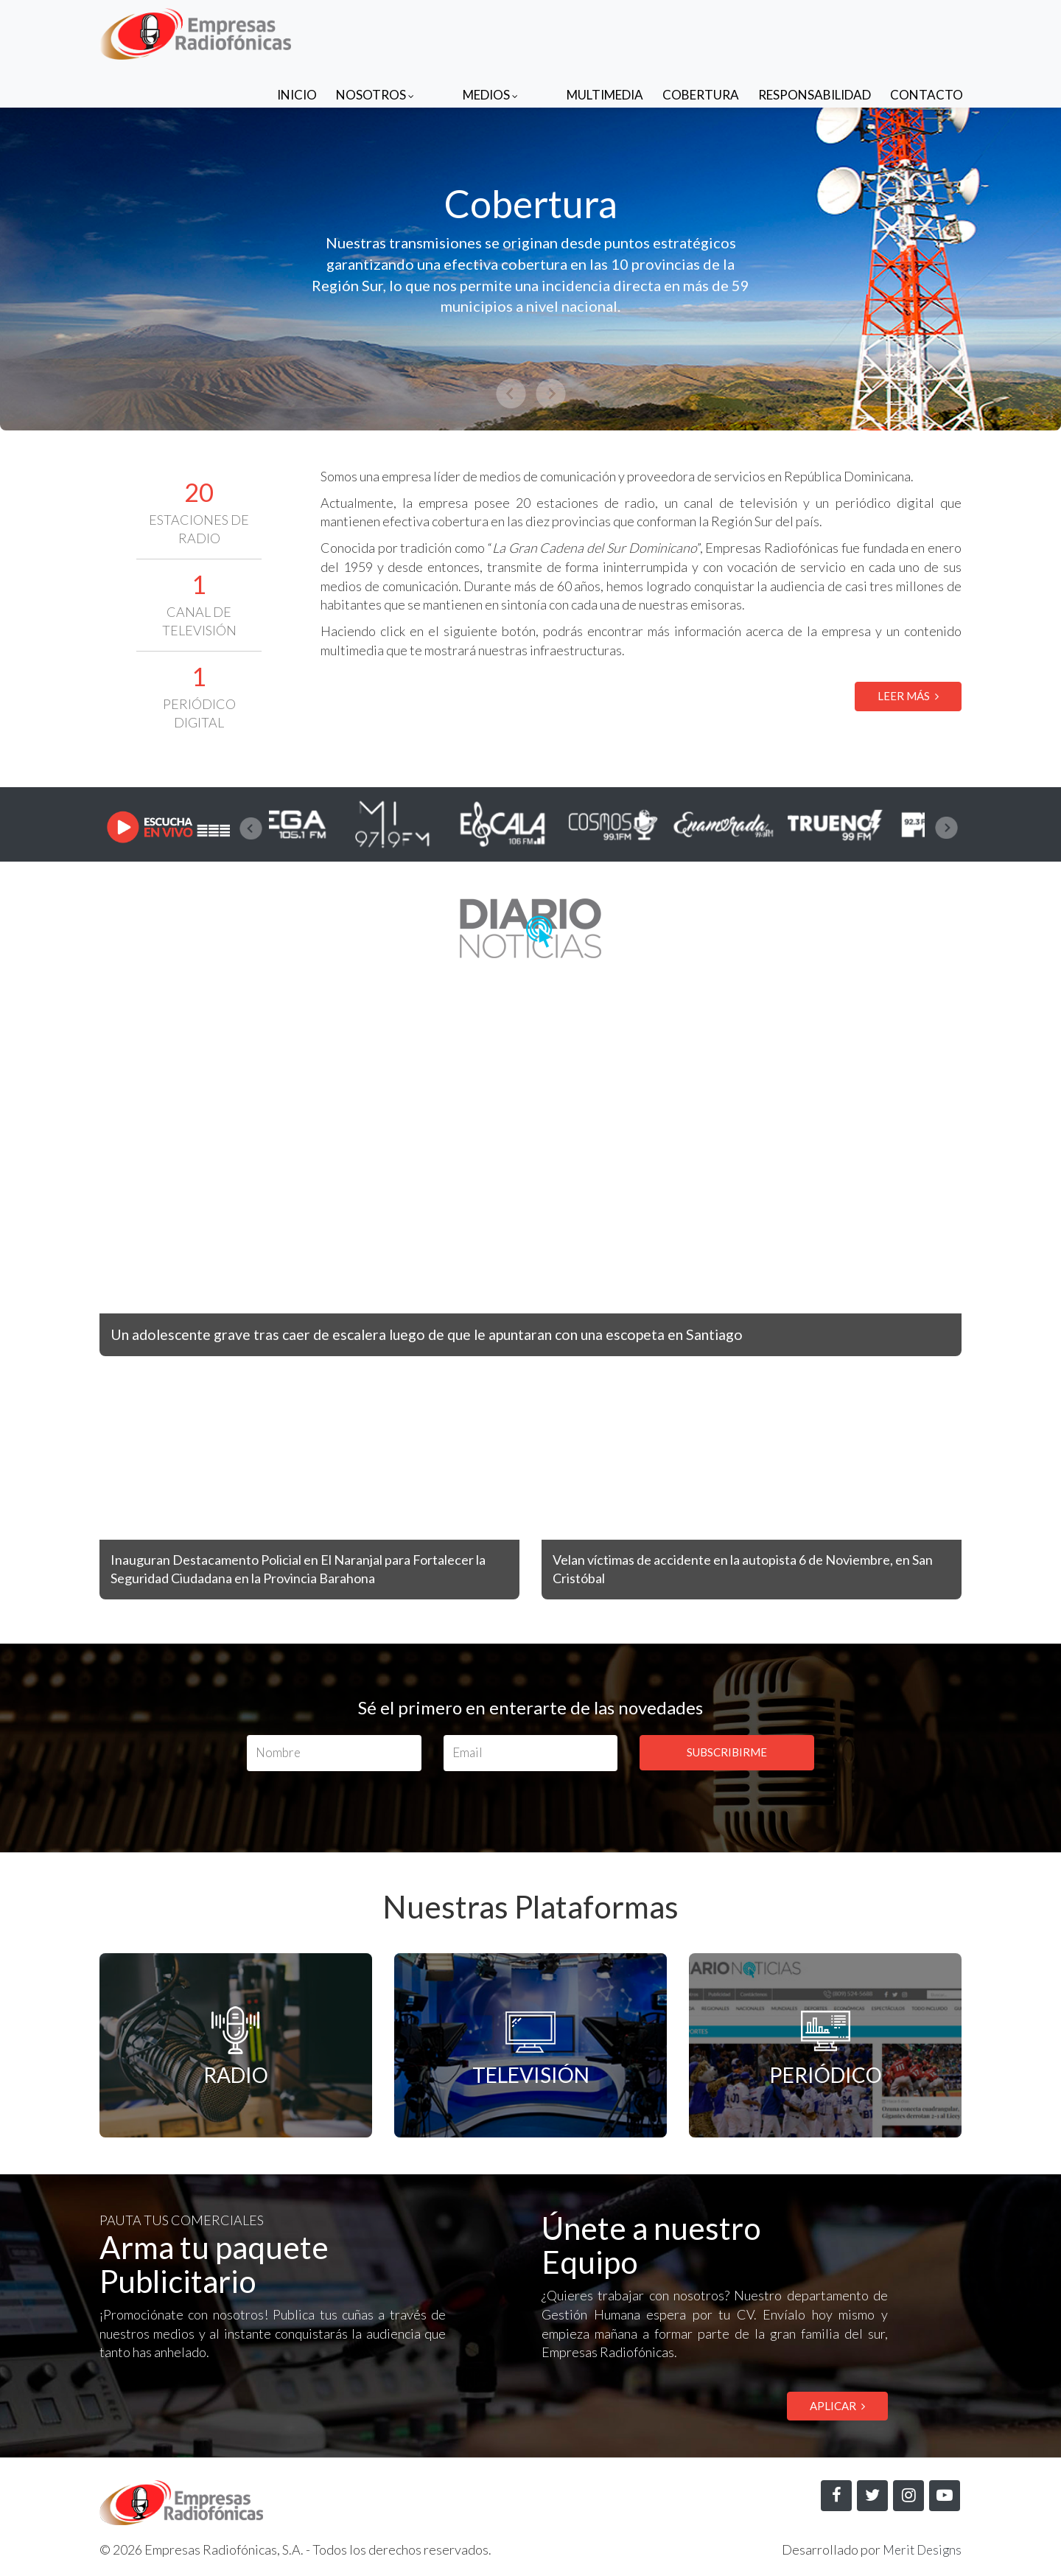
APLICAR (837, 2406)
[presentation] (250, 828)
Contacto (926, 31)
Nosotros (434, 31)
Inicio (356, 31)
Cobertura (700, 31)
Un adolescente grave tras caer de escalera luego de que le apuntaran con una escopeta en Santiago (463, 1334)
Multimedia (605, 31)
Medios (519, 31)
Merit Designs (920, 2551)
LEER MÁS (908, 695)
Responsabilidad (814, 31)
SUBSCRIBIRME (727, 1752)
